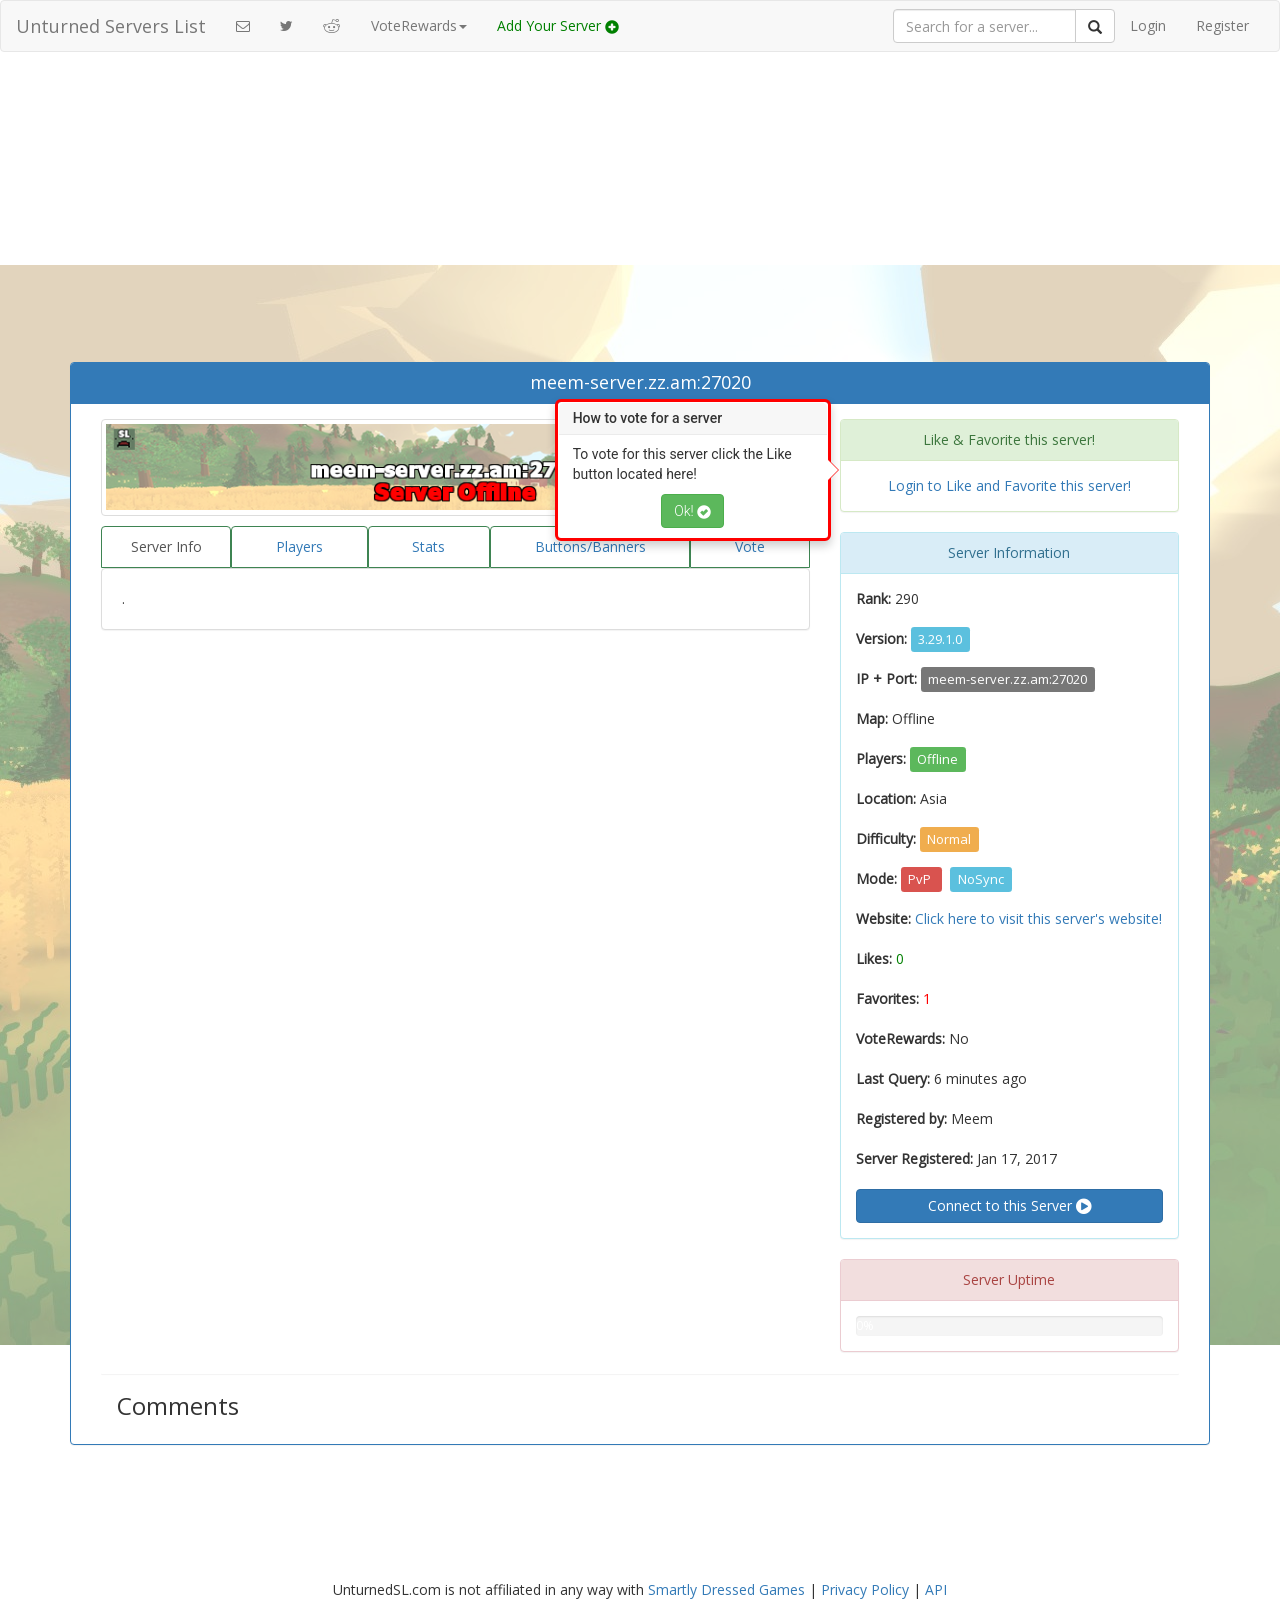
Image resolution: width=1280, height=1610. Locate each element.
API (936, 1589)
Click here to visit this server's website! (1038, 918)
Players (299, 546)
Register (1222, 25)
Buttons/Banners (590, 546)
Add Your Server (558, 25)
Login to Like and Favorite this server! (1009, 485)
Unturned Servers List (111, 26)
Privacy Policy (865, 1589)
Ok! (692, 511)
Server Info (166, 546)
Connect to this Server (1009, 1206)
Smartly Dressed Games (726, 1589)
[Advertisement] (640, 212)
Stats (428, 546)
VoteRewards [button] (419, 25)
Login (1148, 25)
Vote (750, 546)
